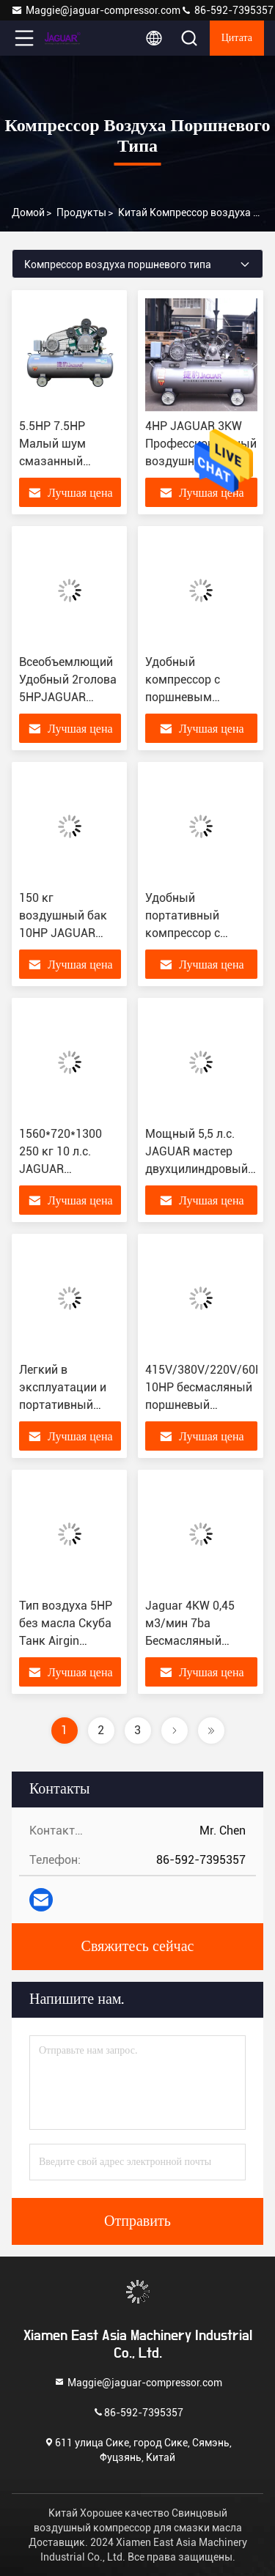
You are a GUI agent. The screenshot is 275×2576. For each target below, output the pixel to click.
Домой (28, 212)
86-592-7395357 (227, 10)
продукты (81, 212)
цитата (236, 38)
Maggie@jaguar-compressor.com (95, 10)
